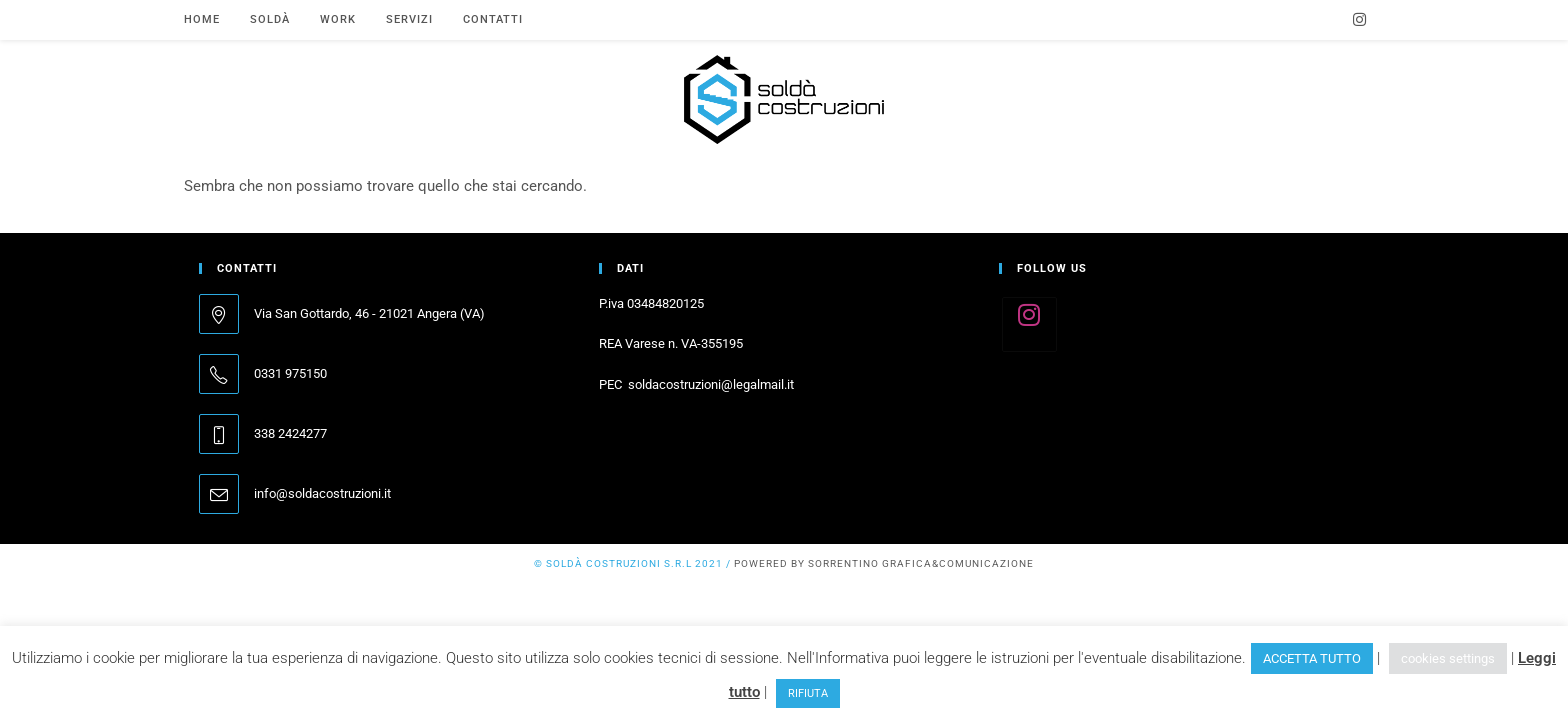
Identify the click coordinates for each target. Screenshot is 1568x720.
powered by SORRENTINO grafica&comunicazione (884, 563)
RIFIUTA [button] (808, 693)
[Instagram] (1029, 324)
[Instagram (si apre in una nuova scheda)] (1359, 20)
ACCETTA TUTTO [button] (1312, 658)
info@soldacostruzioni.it (322, 493)
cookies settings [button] (1448, 658)
